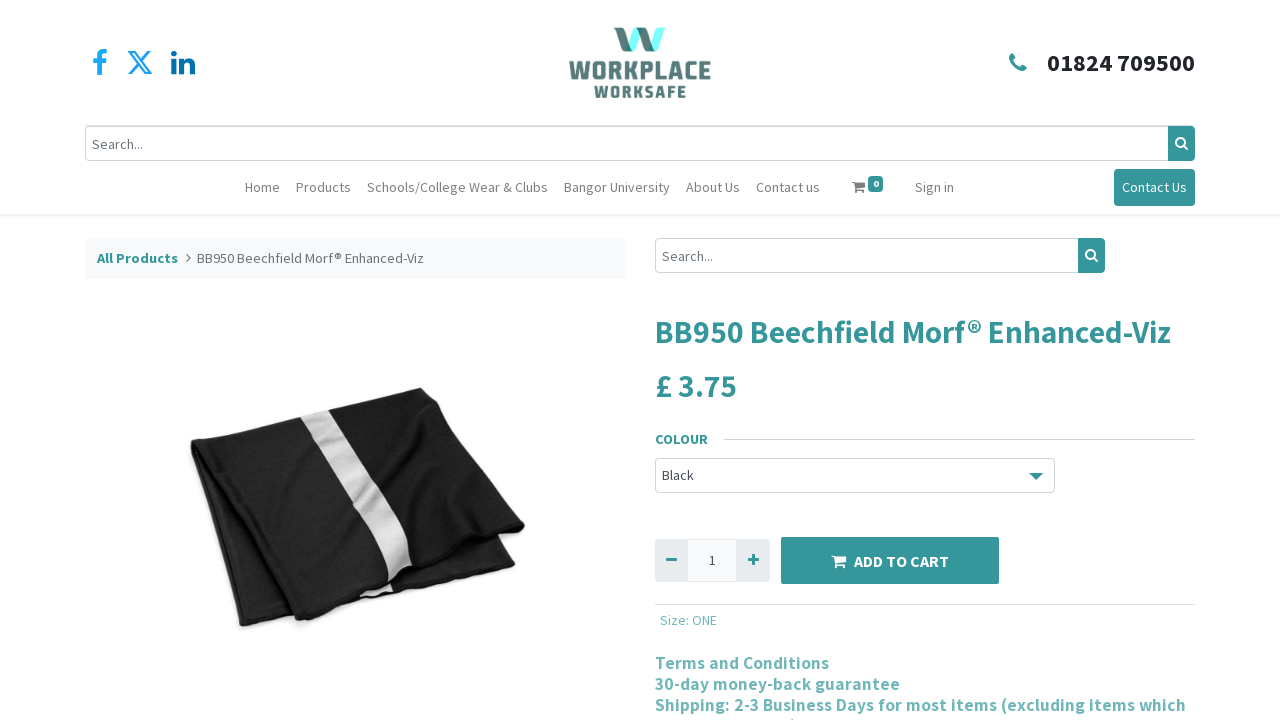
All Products (137, 258)
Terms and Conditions (742, 662)
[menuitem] (262, 187)
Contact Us (1154, 187)
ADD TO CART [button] (890, 561)
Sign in (934, 187)
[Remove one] (671, 560)
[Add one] (752, 560)
